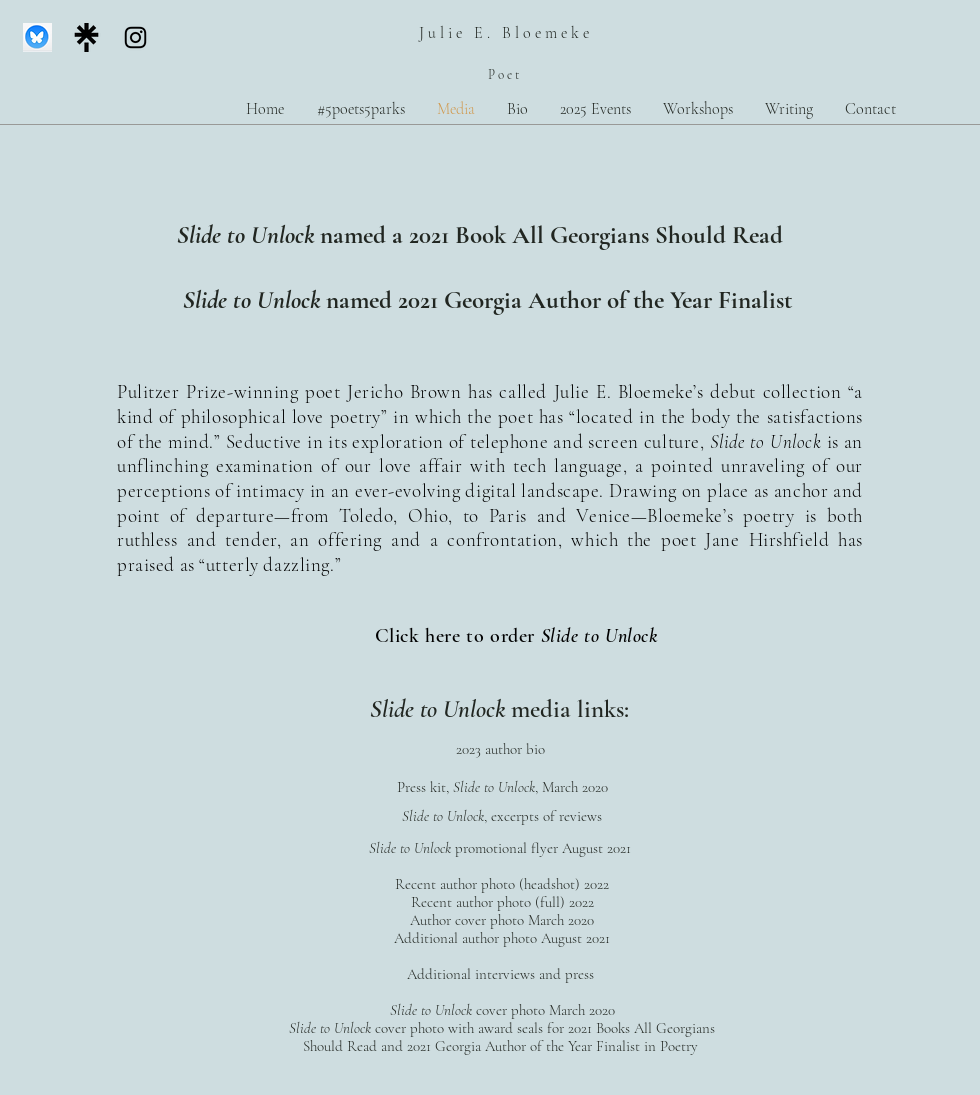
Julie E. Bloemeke (506, 33)
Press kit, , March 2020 (502, 787)
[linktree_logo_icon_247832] (86, 37)
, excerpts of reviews (543, 816)
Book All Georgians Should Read (619, 235)
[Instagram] (135, 37)
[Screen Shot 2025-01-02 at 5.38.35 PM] (37, 37)
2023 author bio (502, 749)
